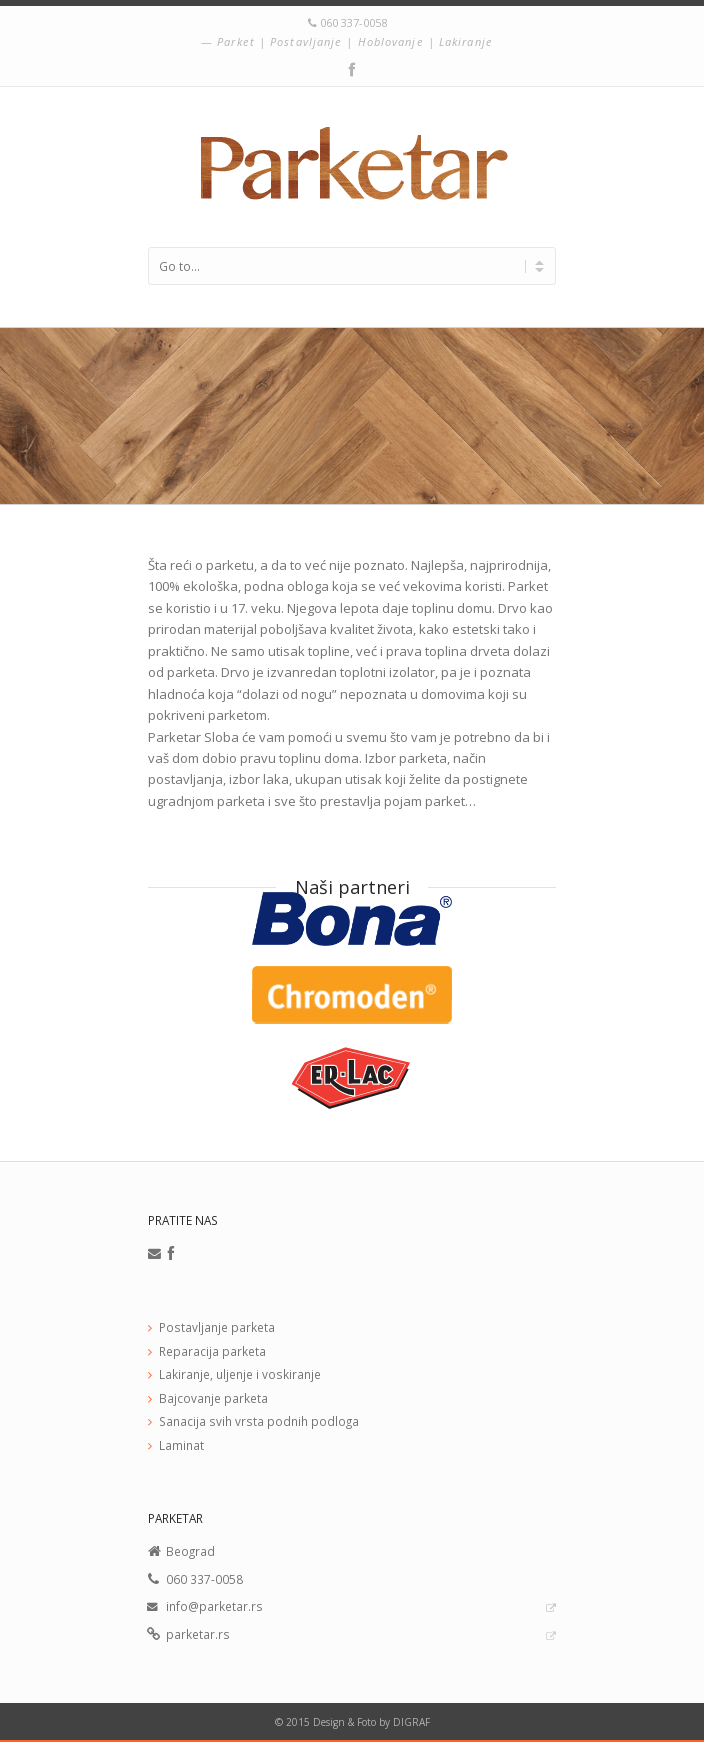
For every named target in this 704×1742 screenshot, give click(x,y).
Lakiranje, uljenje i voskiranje (240, 1374)
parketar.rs (198, 1634)
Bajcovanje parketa (213, 1398)
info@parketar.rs (214, 1606)
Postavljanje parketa (217, 1327)
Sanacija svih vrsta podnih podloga (259, 1421)
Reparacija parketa (212, 1351)
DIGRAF (411, 1722)
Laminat (181, 1445)
